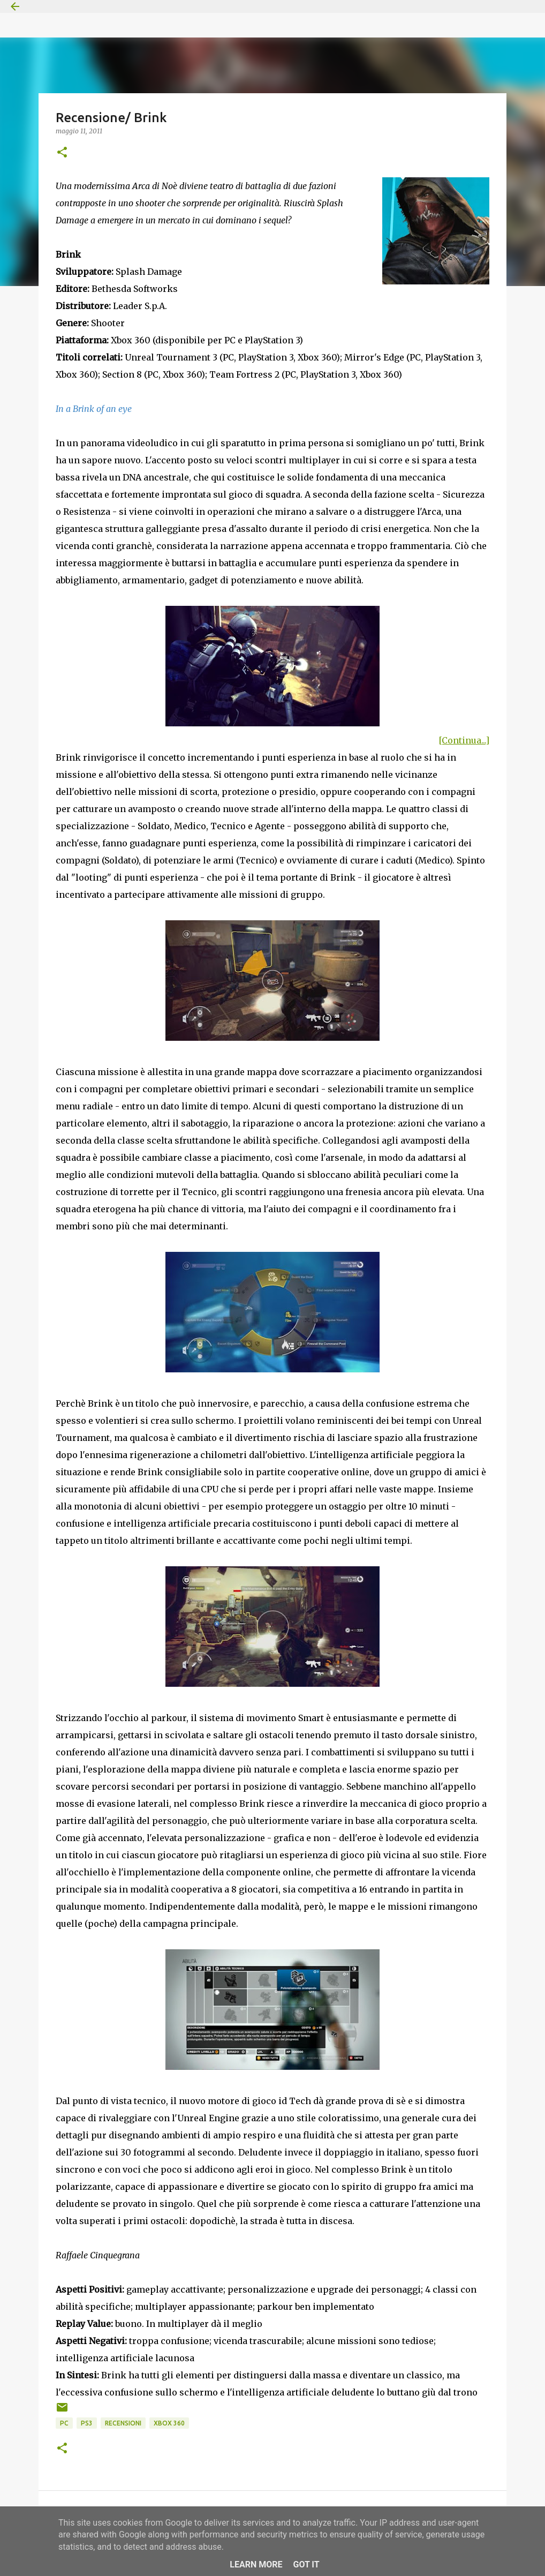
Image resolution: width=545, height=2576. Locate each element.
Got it (306, 2564)
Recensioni (123, 2423)
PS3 (87, 2423)
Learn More (256, 2564)
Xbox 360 (169, 2423)
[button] (62, 153)
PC (64, 2423)
